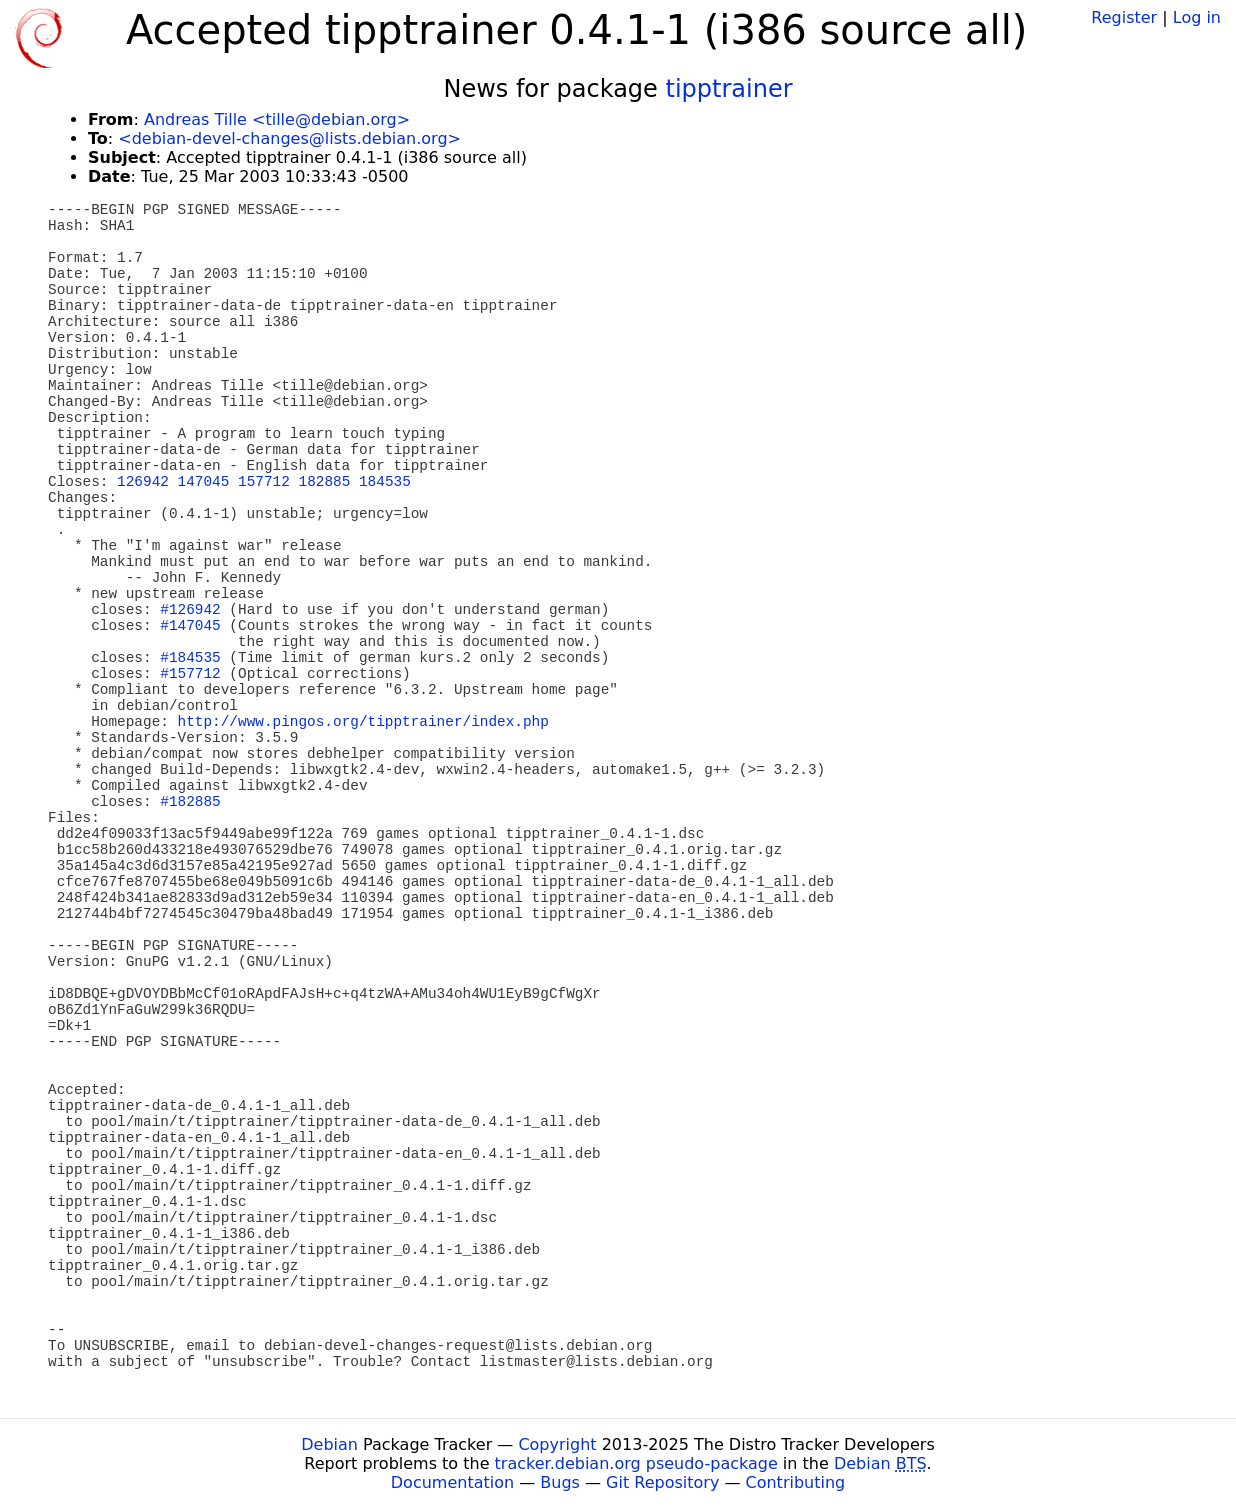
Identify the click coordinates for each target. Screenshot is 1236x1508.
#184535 (190, 658)
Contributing (796, 1482)
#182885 (190, 802)
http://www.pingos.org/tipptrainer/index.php (363, 722)
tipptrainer (729, 89)
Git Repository (662, 1482)
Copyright (557, 1444)
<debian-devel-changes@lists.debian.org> (289, 138)
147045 (204, 482)
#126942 (190, 610)
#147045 (190, 626)
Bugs (560, 1482)
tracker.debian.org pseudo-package (636, 1463)
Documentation (452, 1482)
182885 (325, 482)
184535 (385, 482)
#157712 (190, 674)
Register (1124, 17)
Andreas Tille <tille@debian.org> (277, 119)
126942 (143, 482)
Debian (329, 1444)
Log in (1197, 17)
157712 (264, 482)
